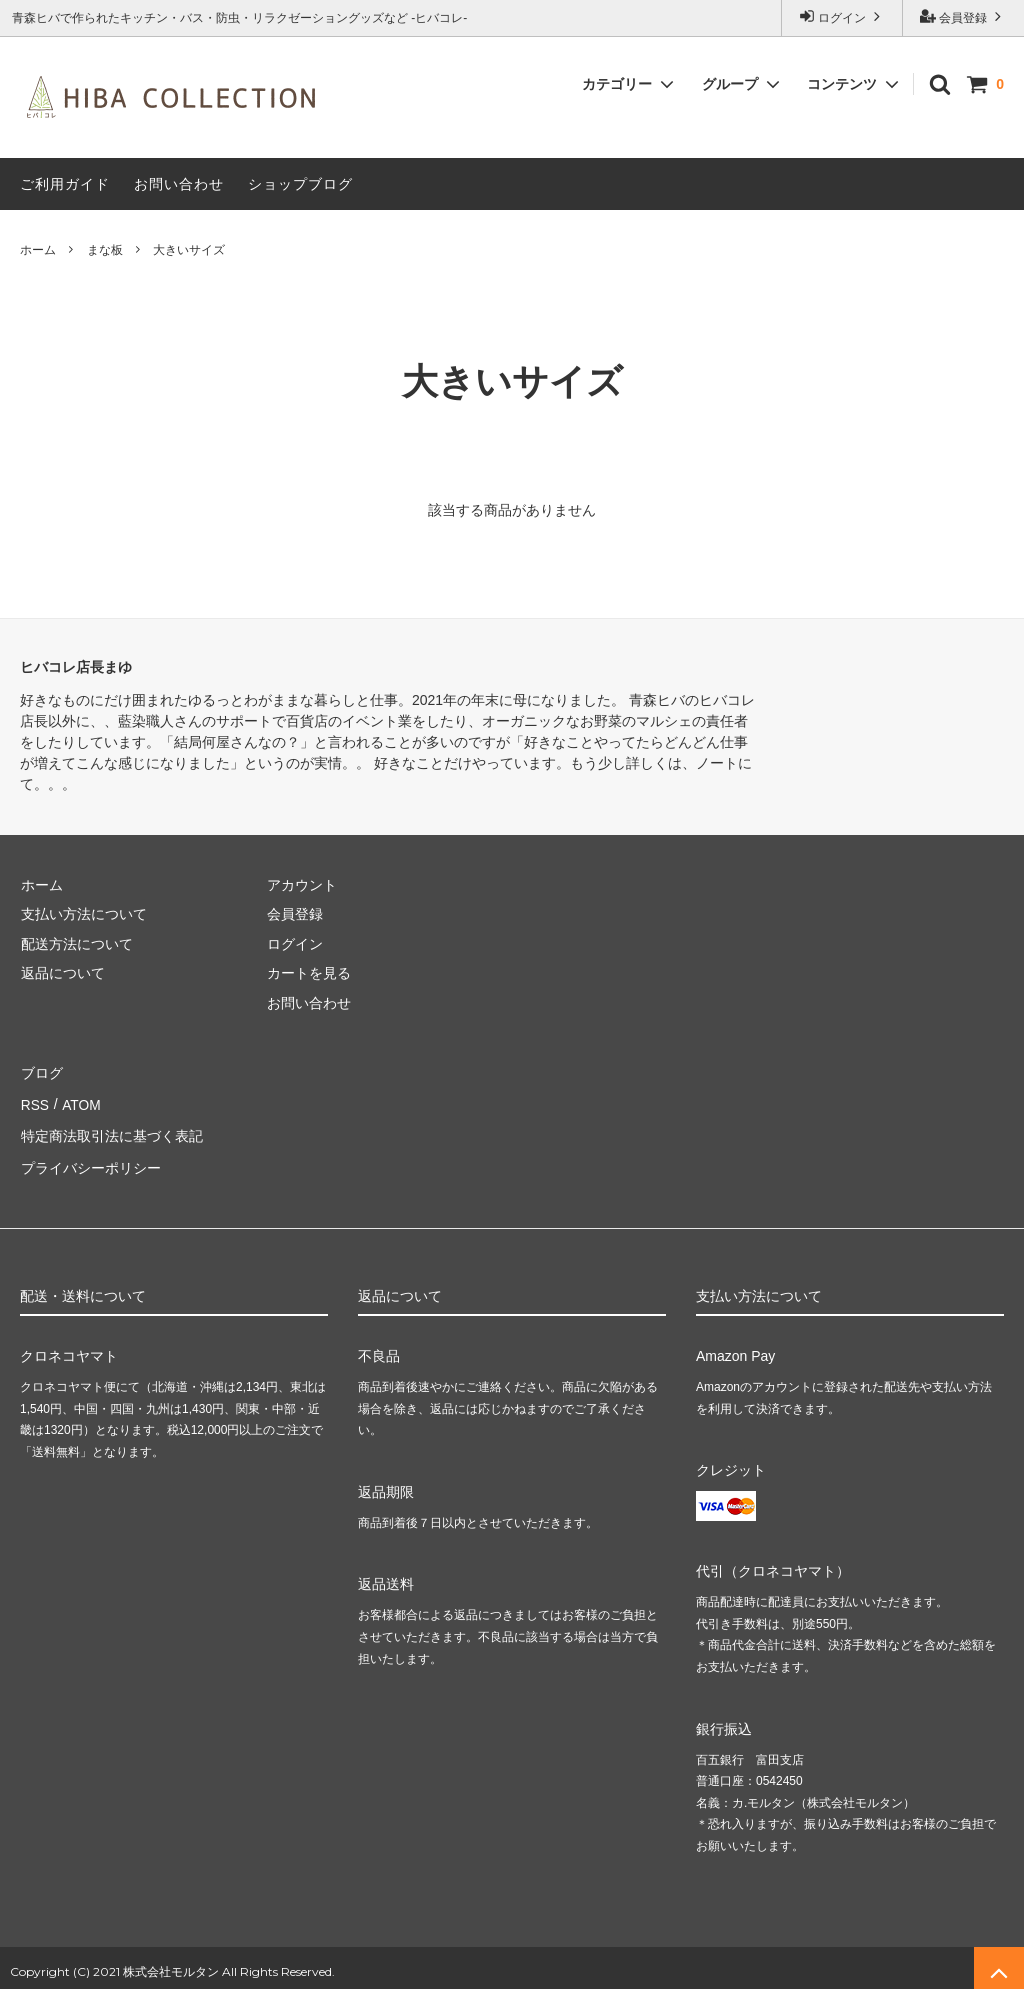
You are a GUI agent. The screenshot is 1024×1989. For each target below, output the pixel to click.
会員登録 (963, 16)
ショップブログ (300, 184)
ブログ (41, 1072)
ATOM (79, 1101)
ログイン (842, 16)
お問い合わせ (179, 184)
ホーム (38, 250)
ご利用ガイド (65, 184)
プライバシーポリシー (90, 1160)
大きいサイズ (189, 250)
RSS (34, 1101)
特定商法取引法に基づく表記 (111, 1130)
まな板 (105, 250)
